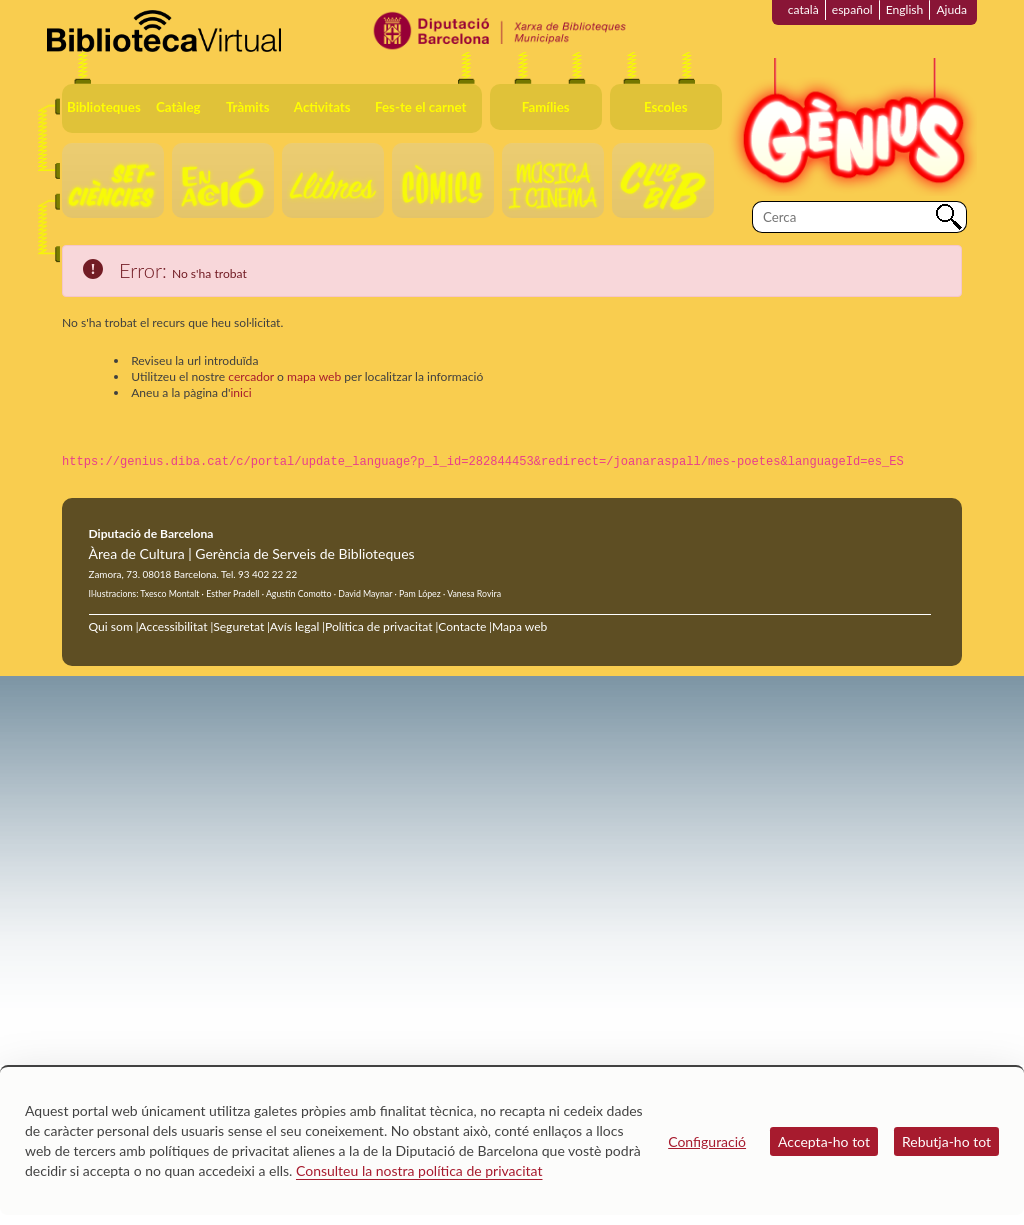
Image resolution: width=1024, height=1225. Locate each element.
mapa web (314, 376)
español (852, 9)
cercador (251, 376)
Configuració (707, 1141)
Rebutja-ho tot (946, 1141)
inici (240, 392)
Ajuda (951, 9)
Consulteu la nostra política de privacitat (419, 1170)
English (905, 9)
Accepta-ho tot (824, 1141)
